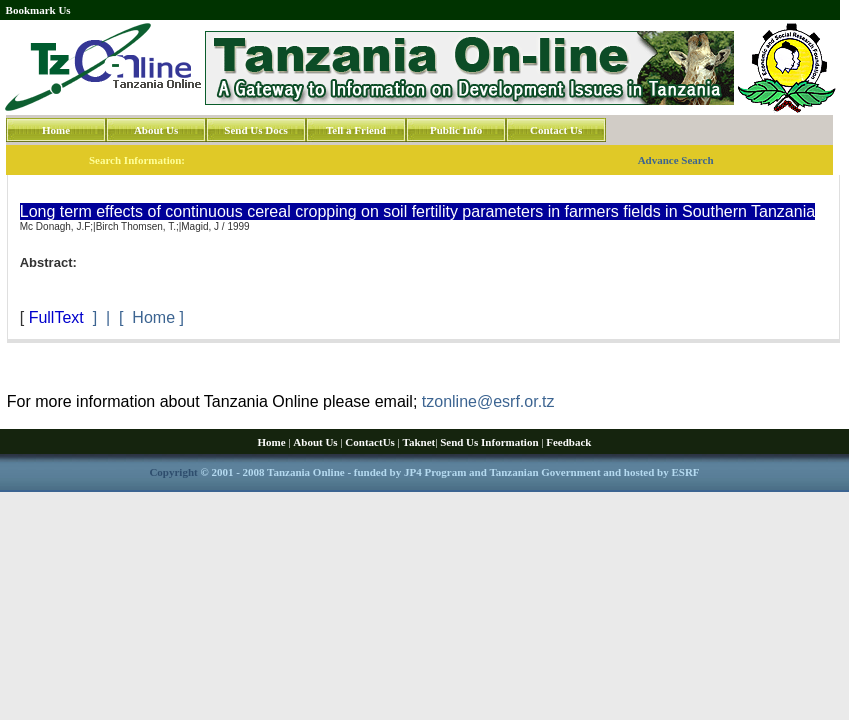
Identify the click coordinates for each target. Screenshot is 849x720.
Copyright (173, 472)
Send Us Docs (256, 130)
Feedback (568, 442)
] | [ (108, 317)
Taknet (419, 442)
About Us (156, 130)
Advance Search (676, 160)
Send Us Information (489, 442)
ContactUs (370, 442)
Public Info (456, 130)
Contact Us (556, 130)
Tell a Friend (356, 130)
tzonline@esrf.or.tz (488, 401)
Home (56, 130)
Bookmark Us (38, 10)
